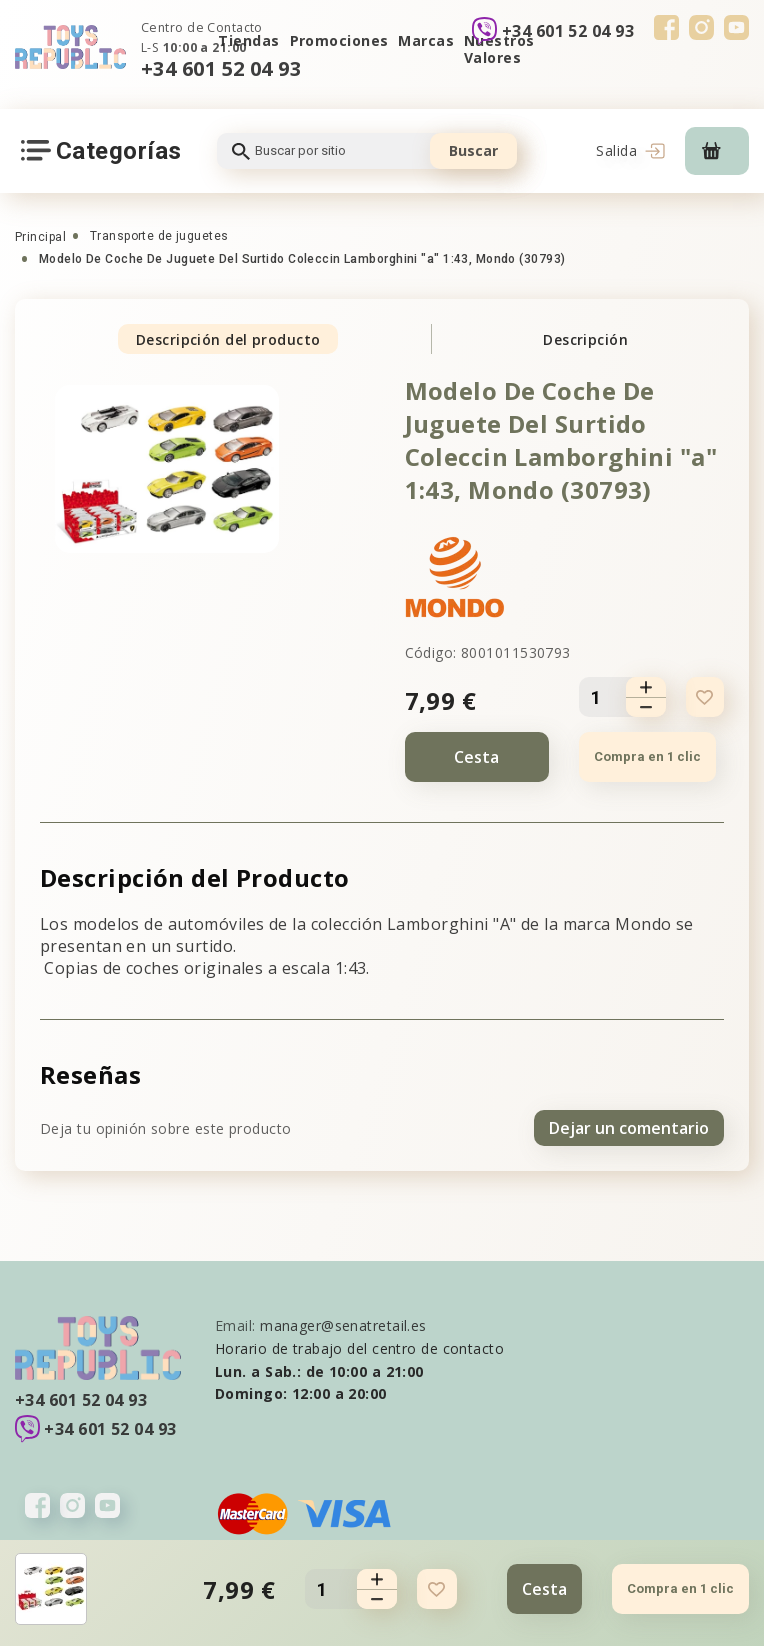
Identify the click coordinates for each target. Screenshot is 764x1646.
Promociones (339, 40)
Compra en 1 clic (647, 756)
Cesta (476, 757)
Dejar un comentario (629, 1128)
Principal (40, 237)
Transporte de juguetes (159, 236)
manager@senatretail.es (343, 1325)
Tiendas (248, 40)
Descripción (585, 339)
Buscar (473, 150)
